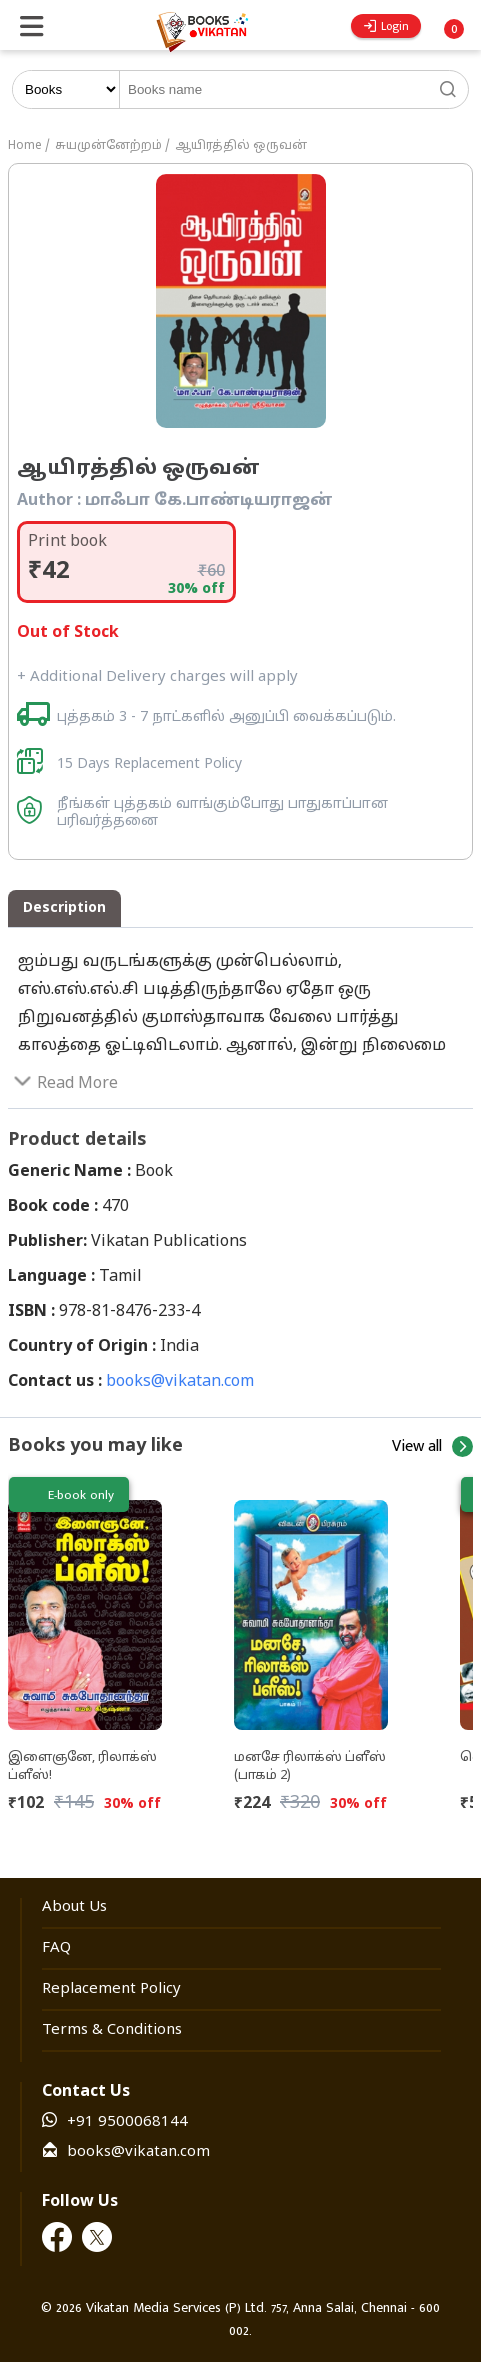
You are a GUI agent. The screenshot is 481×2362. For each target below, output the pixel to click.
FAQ (56, 1948)
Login (386, 26)
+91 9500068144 (127, 2122)
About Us (74, 1907)
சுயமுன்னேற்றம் (108, 146)
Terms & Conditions (112, 2030)
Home (25, 146)
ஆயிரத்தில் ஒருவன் (241, 146)
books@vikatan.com (180, 1382)
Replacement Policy (111, 1989)
